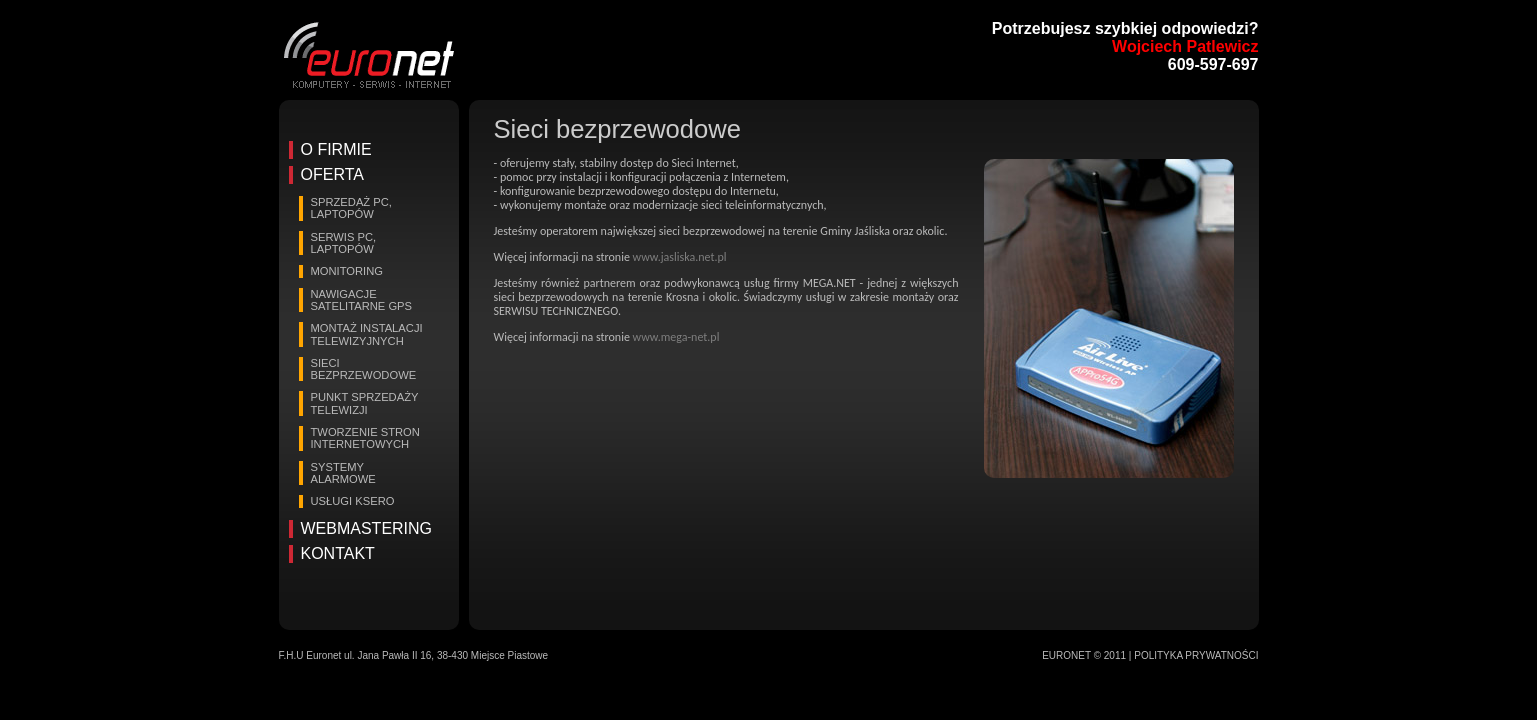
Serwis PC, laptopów (344, 243)
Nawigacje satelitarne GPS (362, 300)
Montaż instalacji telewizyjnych (367, 334)
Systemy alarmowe (343, 473)
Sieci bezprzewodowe (364, 369)
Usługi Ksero (353, 501)
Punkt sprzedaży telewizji (365, 403)
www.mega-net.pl (676, 337)
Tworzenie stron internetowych (365, 438)
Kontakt (338, 553)
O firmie (336, 149)
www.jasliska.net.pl (680, 257)
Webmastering (367, 528)
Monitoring (347, 271)
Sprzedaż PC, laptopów (351, 208)
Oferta (332, 174)
